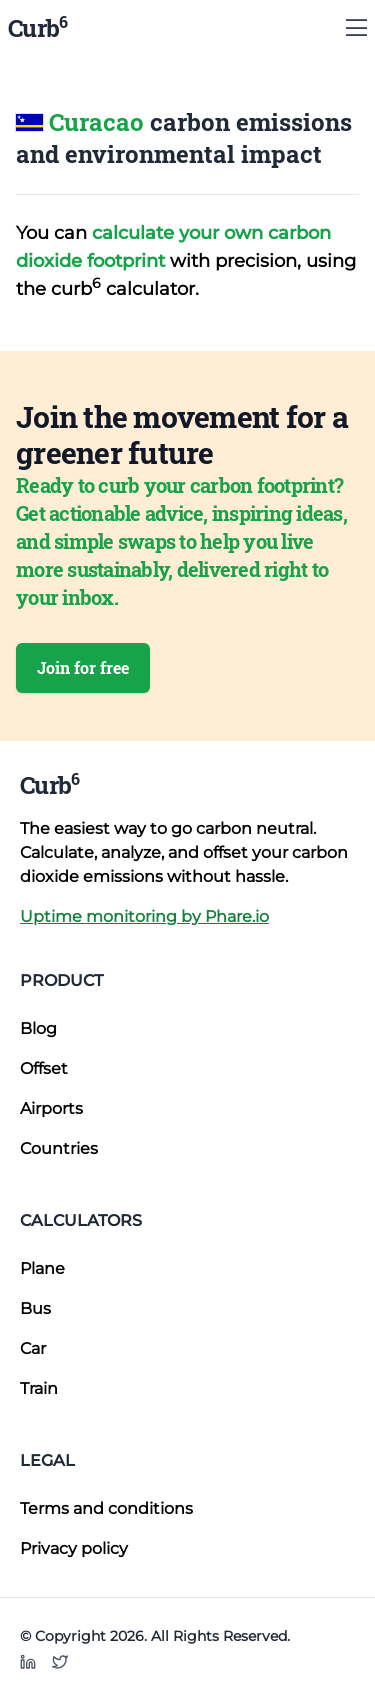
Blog (38, 1028)
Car (33, 1348)
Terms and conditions (106, 1508)
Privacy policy (74, 1548)
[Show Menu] (356, 28)
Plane (42, 1268)
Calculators (81, 1220)
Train (39, 1388)
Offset (44, 1068)
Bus (35, 1308)
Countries (59, 1148)
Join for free (83, 667)
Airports (51, 1108)
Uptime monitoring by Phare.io (144, 916)
